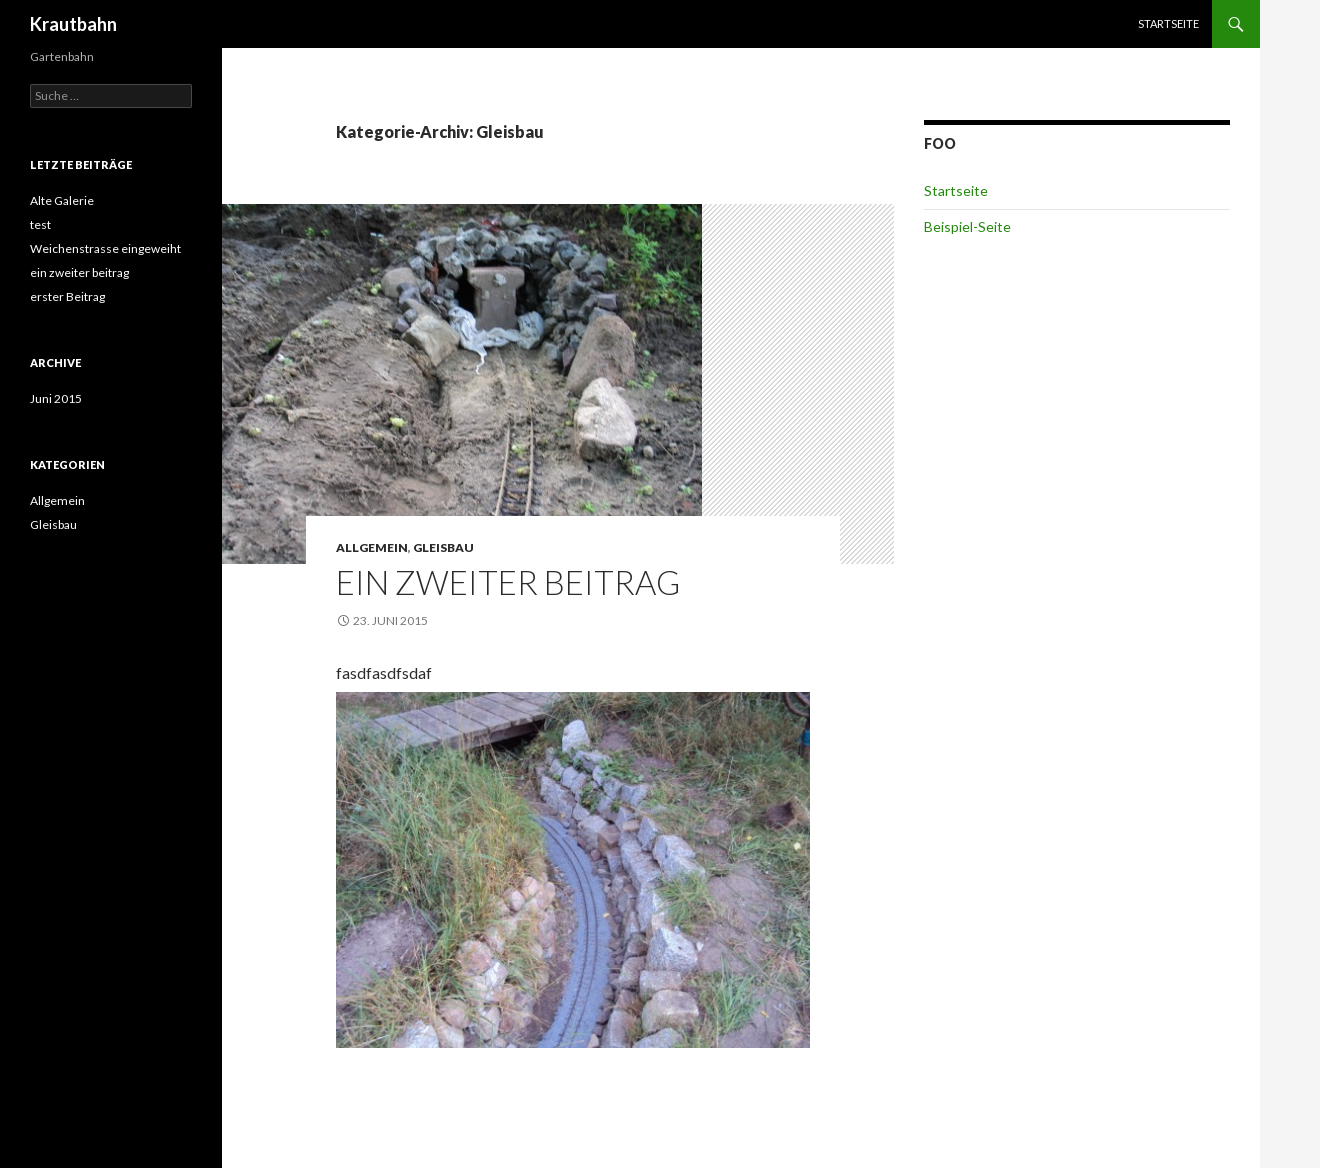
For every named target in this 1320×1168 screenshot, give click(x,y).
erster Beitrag (67, 296)
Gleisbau (443, 547)
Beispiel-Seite (967, 226)
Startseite (1168, 23)
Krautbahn (73, 24)
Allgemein (372, 547)
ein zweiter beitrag (508, 582)
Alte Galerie (62, 200)
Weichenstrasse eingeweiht (105, 248)
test (40, 224)
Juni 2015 (56, 398)
